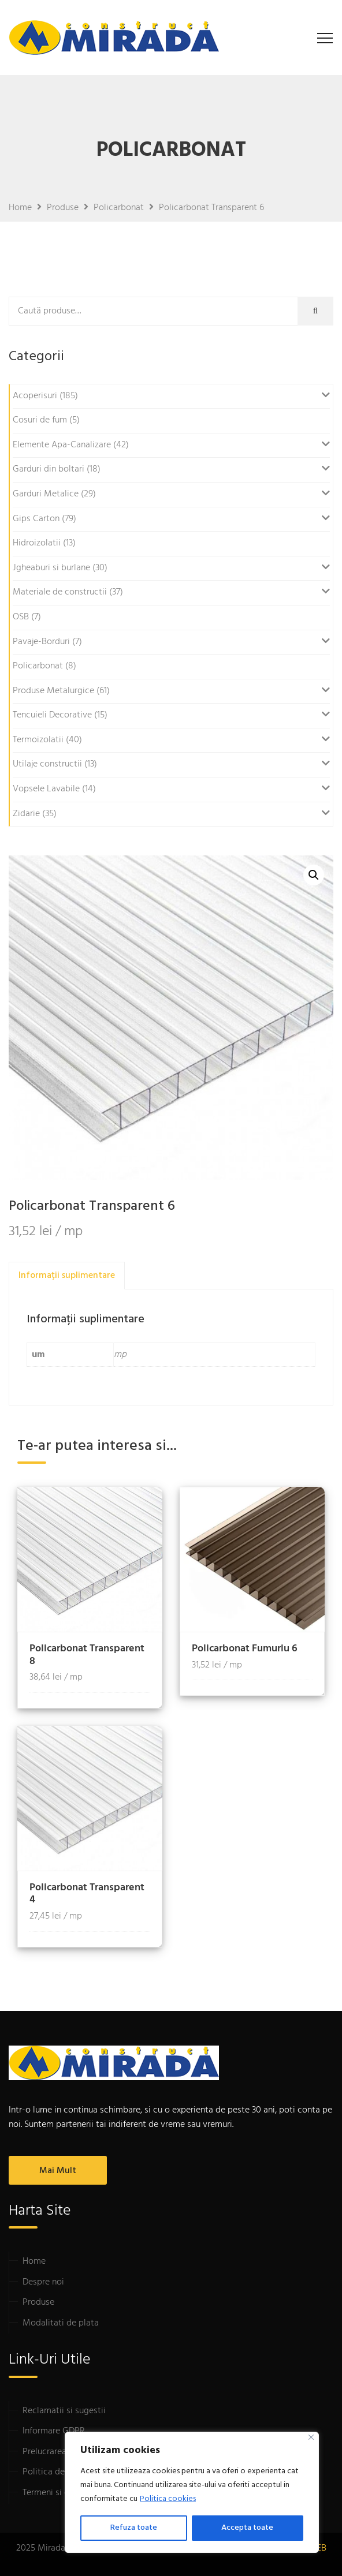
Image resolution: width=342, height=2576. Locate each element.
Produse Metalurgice (53, 690)
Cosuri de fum (40, 420)
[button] (313, 875)
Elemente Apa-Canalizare (62, 445)
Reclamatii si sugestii (64, 2410)
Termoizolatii (38, 739)
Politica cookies (168, 2499)
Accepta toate (247, 2527)
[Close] (311, 2437)
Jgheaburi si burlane (51, 567)
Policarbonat (38, 666)
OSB (21, 617)
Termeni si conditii (58, 2492)
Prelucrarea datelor (60, 2451)
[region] (192, 2492)
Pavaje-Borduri (41, 641)
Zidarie (26, 813)
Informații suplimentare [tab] (66, 1275)
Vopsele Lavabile (46, 789)
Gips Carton (36, 518)
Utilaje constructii (47, 764)
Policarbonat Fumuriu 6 (245, 1648)
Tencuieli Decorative (52, 715)
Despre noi (43, 2282)
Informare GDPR (54, 2431)
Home (34, 2261)
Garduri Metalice (46, 494)
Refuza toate (133, 2527)
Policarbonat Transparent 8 (86, 1655)
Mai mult (57, 2170)
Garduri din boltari (48, 469)
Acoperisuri (35, 395)
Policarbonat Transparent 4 (86, 1894)
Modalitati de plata (61, 2323)
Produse (38, 2302)
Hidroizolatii (37, 543)
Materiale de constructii (60, 592)
